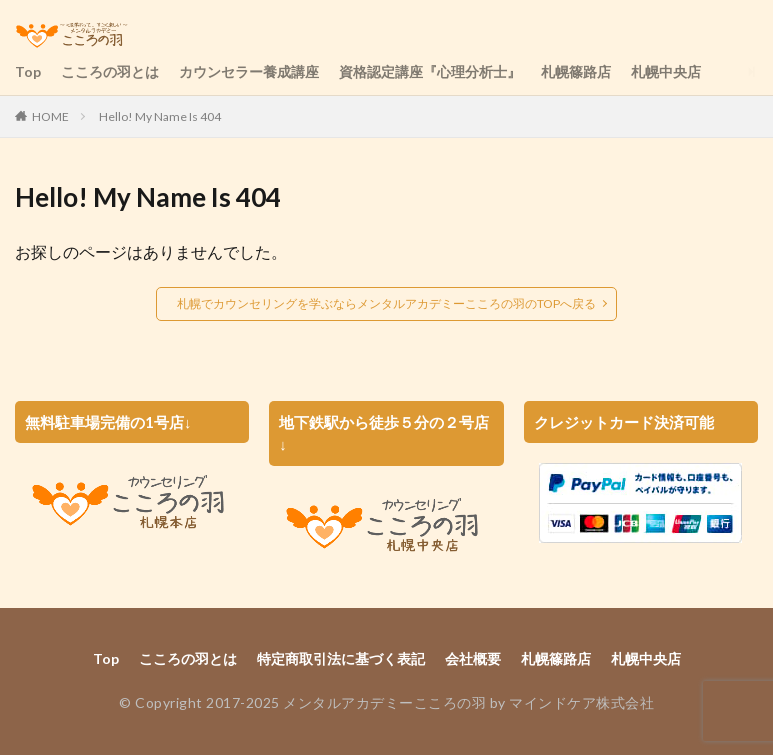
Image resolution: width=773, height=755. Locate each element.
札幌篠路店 (576, 71)
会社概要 (473, 658)
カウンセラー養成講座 (249, 71)
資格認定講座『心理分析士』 (430, 71)
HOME (50, 116)
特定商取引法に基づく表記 (341, 658)
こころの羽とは (110, 71)
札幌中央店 (666, 71)
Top (28, 71)
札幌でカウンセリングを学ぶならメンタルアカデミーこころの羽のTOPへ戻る (386, 303)
